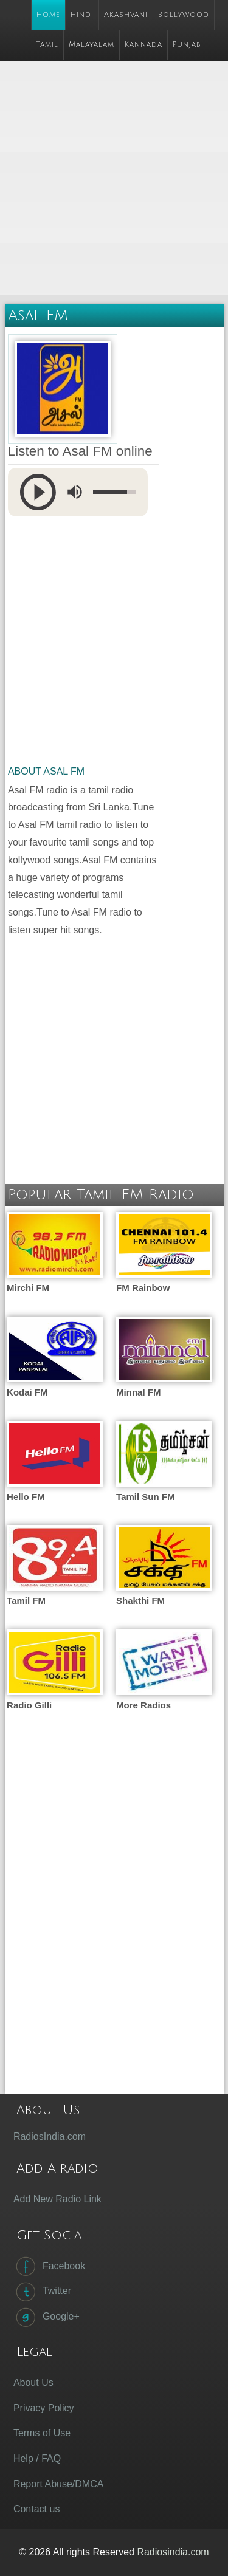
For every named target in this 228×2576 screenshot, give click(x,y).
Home (48, 15)
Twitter (42, 2292)
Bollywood (183, 15)
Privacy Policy (43, 2408)
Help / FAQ (37, 2458)
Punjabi (188, 45)
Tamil (47, 45)
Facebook (49, 2266)
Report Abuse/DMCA (58, 2484)
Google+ (46, 2317)
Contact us (36, 2509)
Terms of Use (42, 2433)
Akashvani (126, 15)
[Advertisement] (114, 179)
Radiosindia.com (173, 2552)
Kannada (143, 45)
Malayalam (91, 45)
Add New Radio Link (57, 2199)
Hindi (82, 15)
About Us (33, 2382)
